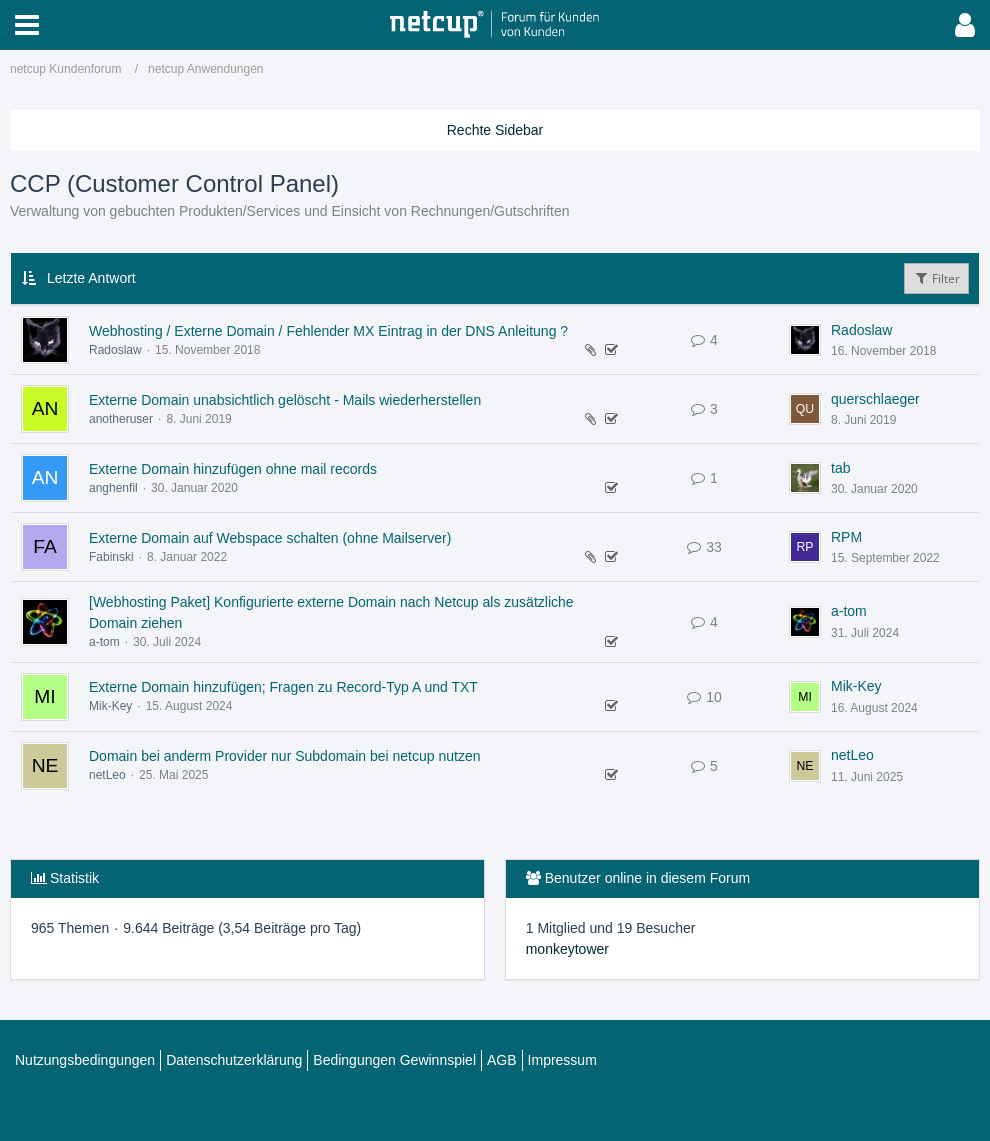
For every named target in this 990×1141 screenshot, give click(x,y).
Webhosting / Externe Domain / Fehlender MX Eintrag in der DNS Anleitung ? (328, 331)
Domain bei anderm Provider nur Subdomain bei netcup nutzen (284, 756)
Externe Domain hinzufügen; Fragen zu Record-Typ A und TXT (283, 687)
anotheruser (121, 419)
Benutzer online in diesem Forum (647, 878)
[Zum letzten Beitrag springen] (805, 340)
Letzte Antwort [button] (91, 278)
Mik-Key (110, 706)
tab (840, 468)
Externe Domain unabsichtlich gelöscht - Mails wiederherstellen (285, 400)
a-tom (104, 642)
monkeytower (567, 949)
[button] (27, 25)
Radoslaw (115, 350)
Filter (936, 278)
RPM (846, 537)
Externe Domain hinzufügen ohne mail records (233, 469)
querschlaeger (875, 399)
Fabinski (111, 557)
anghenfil (113, 488)
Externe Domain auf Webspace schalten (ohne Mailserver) (270, 538)
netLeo (107, 775)
